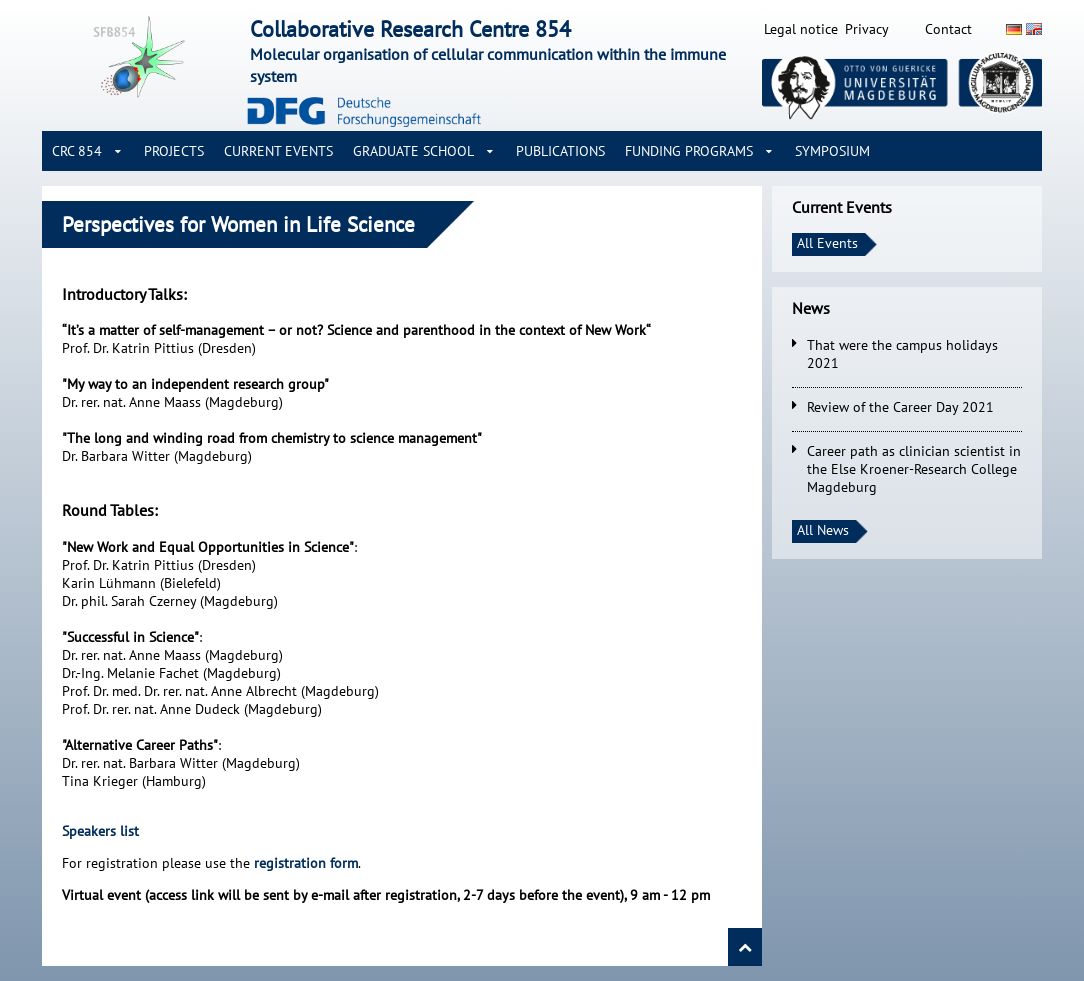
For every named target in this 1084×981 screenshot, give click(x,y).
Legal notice (801, 29)
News (811, 308)
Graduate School (413, 151)
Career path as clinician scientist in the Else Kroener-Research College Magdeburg (914, 469)
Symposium (832, 151)
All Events (827, 243)
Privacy (867, 29)
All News (823, 530)
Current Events (278, 151)
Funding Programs (689, 151)
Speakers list (100, 831)
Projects (174, 151)
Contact (948, 29)
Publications (560, 151)
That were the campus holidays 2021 (902, 354)
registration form (306, 863)
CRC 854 (77, 151)
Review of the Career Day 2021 (900, 407)
